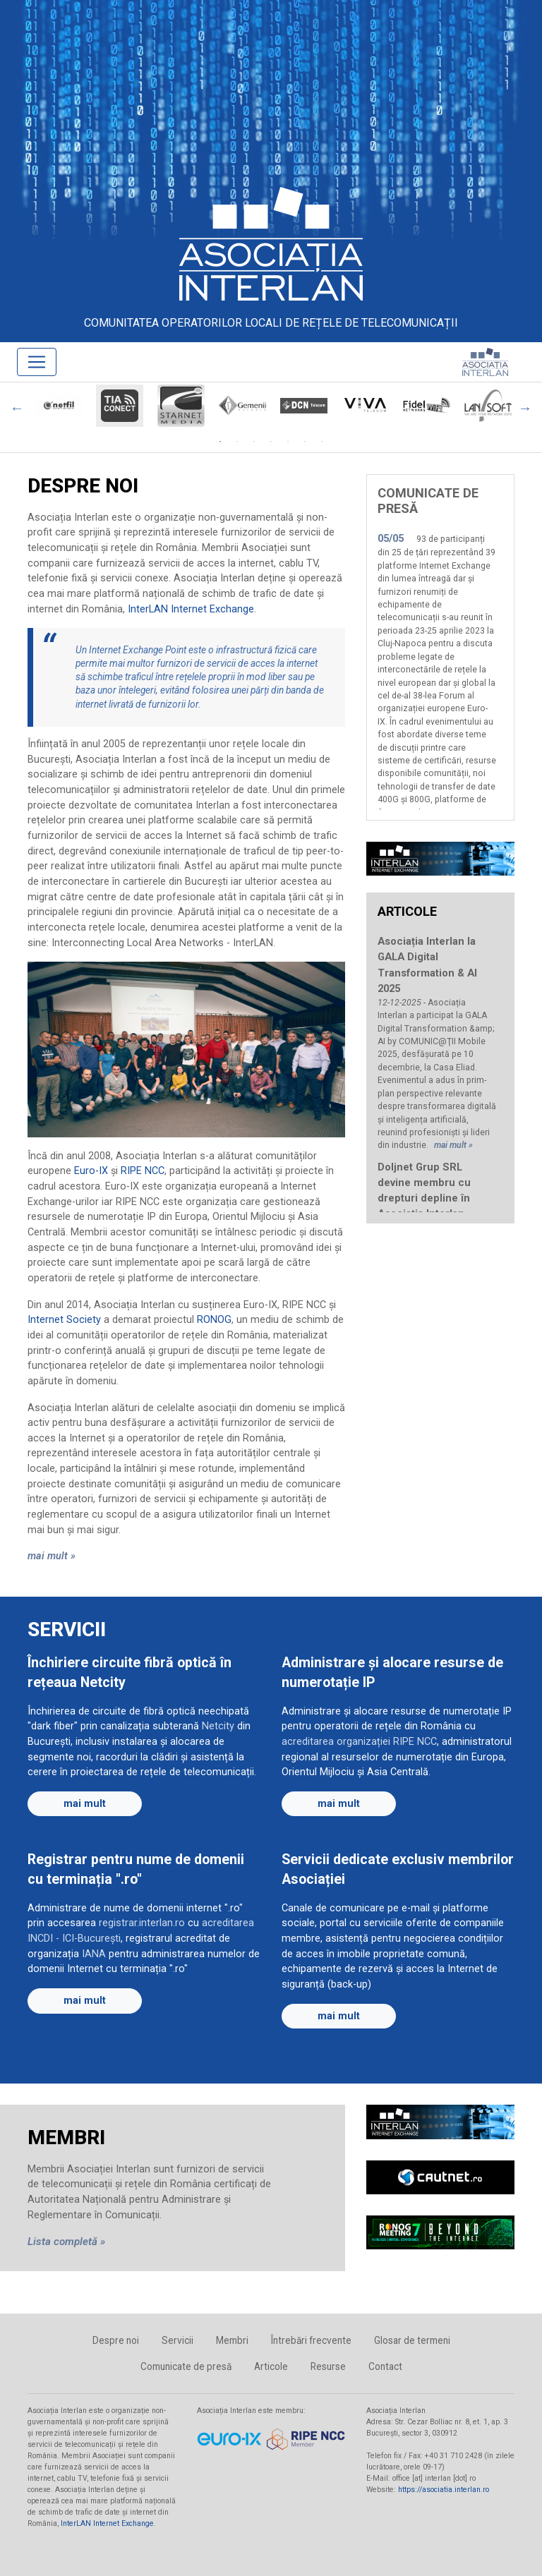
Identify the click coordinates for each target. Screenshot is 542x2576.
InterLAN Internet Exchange (191, 609)
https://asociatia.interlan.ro (443, 2489)
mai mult (85, 1804)
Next (525, 408)
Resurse (328, 2366)
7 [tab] (322, 442)
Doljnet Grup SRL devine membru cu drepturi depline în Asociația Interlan (424, 1190)
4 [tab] (271, 442)
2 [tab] (237, 442)
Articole (271, 2366)
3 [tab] (254, 442)
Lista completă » (66, 2241)
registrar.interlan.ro (142, 1923)
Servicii (177, 2340)
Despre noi (115, 2340)
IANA (94, 1954)
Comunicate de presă (185, 2366)
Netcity (218, 1726)
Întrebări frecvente (311, 2340)
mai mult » (52, 1556)
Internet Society (64, 1320)
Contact (385, 2366)
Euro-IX (91, 1171)
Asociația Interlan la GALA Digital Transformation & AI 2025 (427, 964)
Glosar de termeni (412, 2340)
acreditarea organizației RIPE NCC (359, 1742)
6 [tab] (305, 442)
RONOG (214, 1320)
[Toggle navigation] (36, 362)
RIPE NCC (142, 1171)
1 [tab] (220, 442)
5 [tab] (288, 442)
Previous (17, 408)
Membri (232, 2340)
